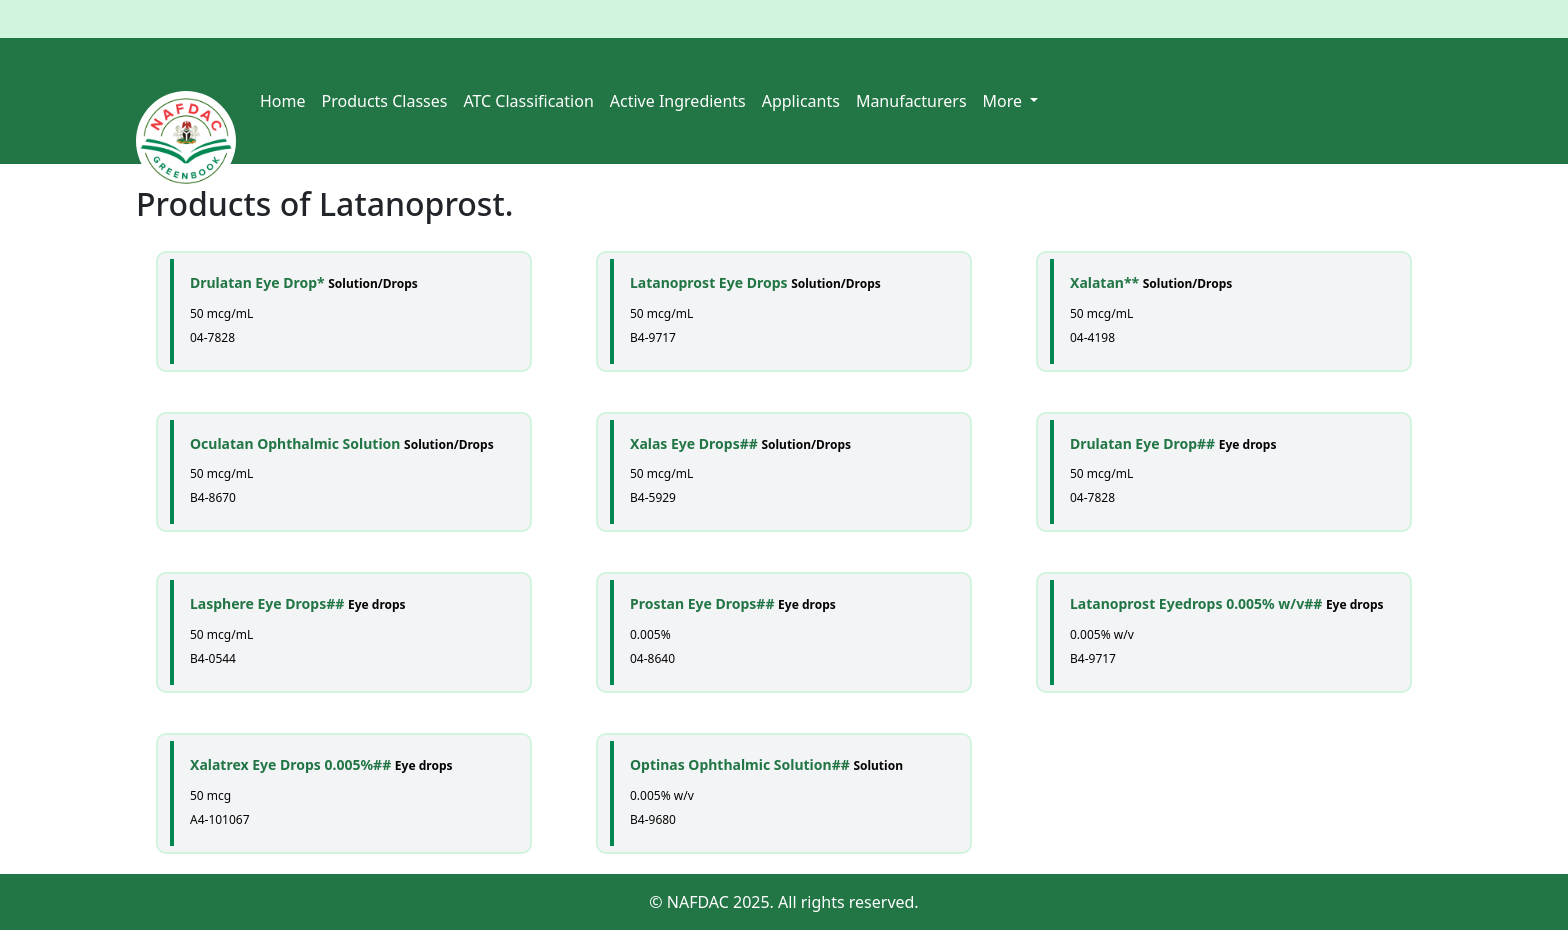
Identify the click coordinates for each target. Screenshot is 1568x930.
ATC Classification (528, 101)
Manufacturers (911, 101)
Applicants (801, 101)
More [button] (1005, 101)
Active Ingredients (678, 101)
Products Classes (385, 101)
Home (283, 101)
